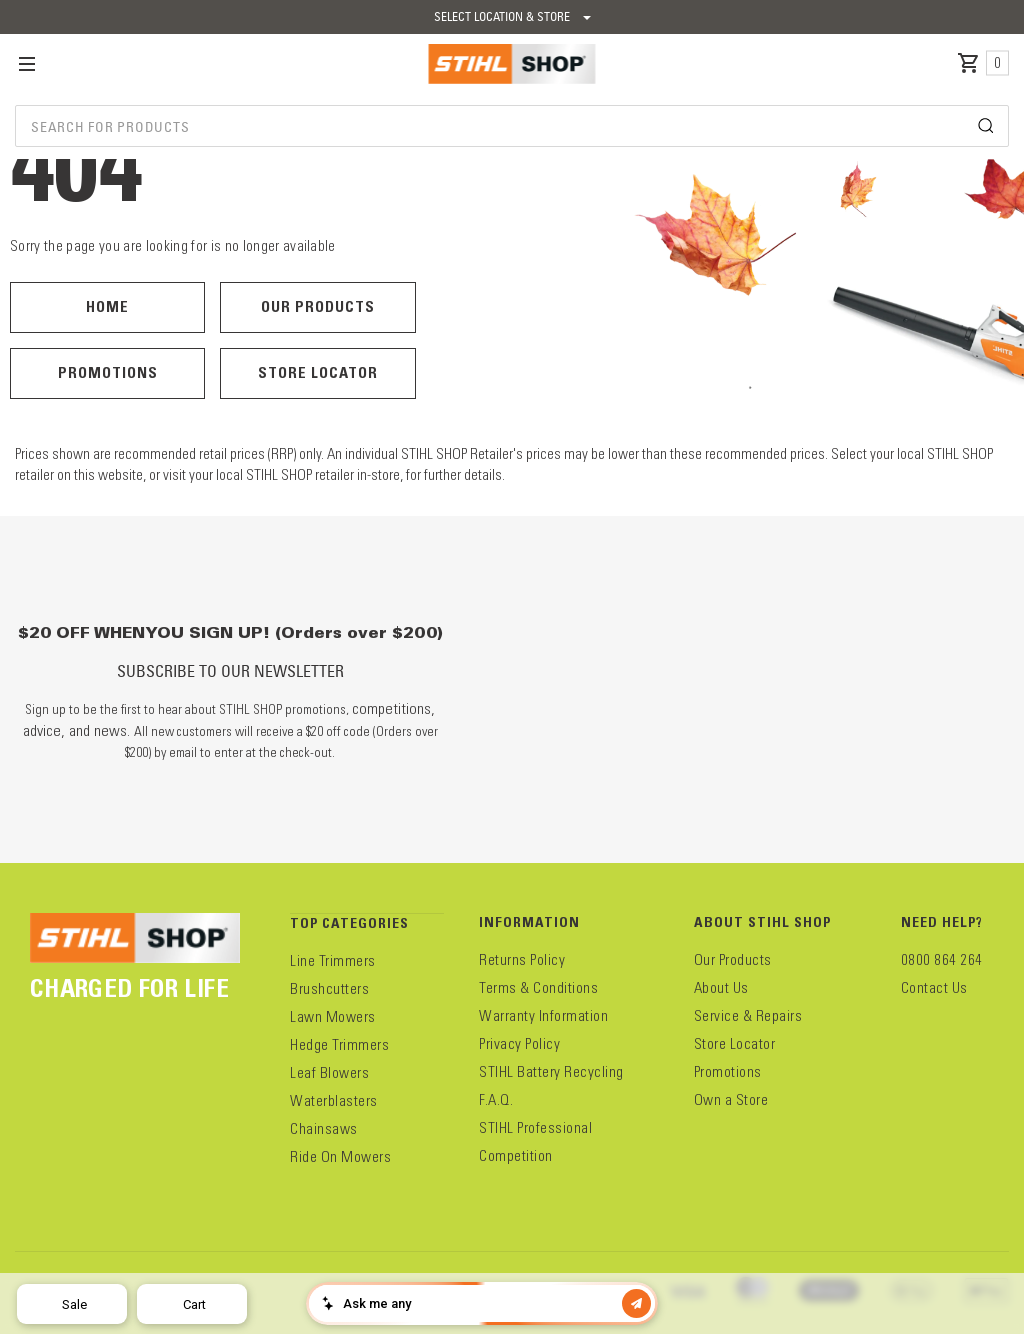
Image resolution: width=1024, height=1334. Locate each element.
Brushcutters (329, 989)
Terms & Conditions (538, 988)
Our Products (318, 306)
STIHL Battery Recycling (551, 1072)
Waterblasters (334, 1101)
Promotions (108, 372)
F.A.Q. (496, 1100)
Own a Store (731, 1100)
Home (107, 306)
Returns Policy (522, 960)
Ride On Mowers (340, 1157)
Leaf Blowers (329, 1073)
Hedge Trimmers (339, 1045)
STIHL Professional (535, 1128)
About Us (721, 988)
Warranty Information (543, 1016)
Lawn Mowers (333, 1017)
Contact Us (934, 988)
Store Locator (318, 372)
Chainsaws (324, 1129)
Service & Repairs (748, 1016)
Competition (516, 1156)
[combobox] (512, 126)
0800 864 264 (942, 960)
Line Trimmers (333, 961)
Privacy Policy (519, 1044)
